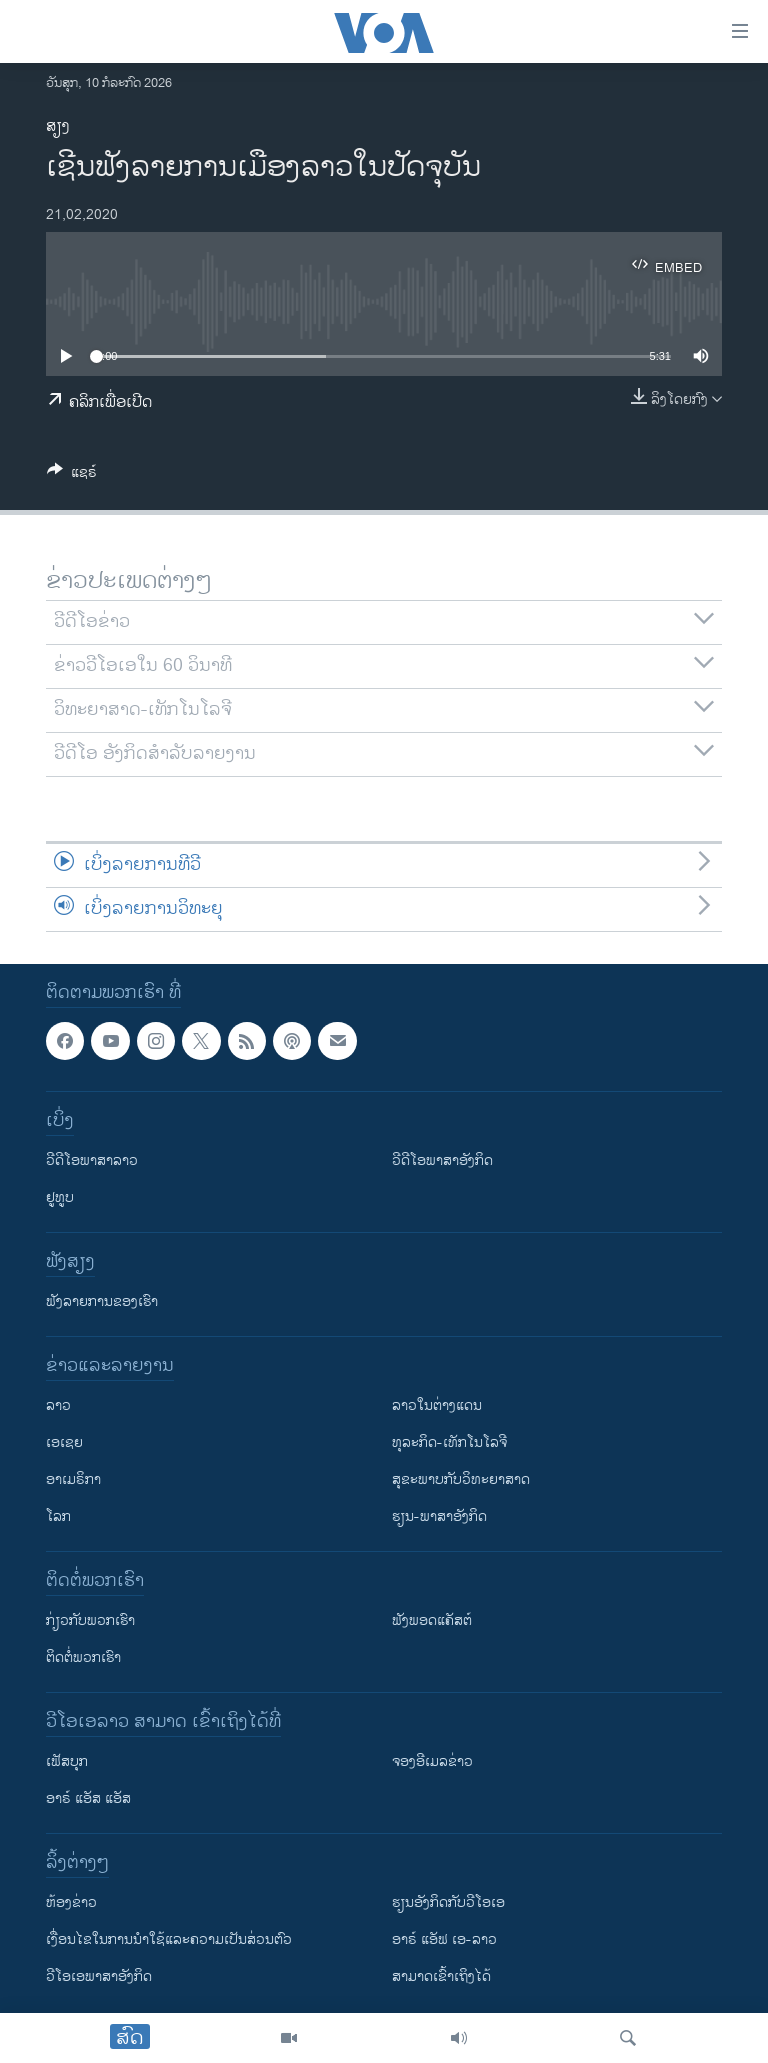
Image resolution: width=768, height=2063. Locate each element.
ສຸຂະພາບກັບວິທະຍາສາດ (461, 1479)
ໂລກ (58, 1516)
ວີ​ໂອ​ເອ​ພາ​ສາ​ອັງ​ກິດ (99, 1976)
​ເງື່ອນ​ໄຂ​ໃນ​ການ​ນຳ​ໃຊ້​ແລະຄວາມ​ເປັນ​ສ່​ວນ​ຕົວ (169, 1939)
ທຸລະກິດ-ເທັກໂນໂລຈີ (449, 1442)
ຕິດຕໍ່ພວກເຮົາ (83, 1657)
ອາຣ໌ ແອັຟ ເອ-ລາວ (444, 1939)
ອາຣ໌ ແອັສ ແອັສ (88, 1798)
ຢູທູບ (60, 1197)
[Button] (72, 475)
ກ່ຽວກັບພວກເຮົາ (90, 1620)
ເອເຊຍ (64, 1442)
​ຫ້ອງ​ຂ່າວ (71, 1902)
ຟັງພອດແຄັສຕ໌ (432, 1620)
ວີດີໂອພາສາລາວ (92, 1160)
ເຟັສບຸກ (67, 1761)
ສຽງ (58, 126)
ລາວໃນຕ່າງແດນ (437, 1405)
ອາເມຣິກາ (73, 1479)
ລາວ (58, 1405)
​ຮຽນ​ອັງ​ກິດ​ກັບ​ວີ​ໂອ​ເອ (448, 1902)
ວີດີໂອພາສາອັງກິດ (442, 1160)
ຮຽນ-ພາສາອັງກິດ (439, 1516)
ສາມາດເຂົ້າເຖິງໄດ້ (441, 1976)
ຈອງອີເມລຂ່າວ (432, 1761)
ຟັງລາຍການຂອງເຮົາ (102, 1301)
